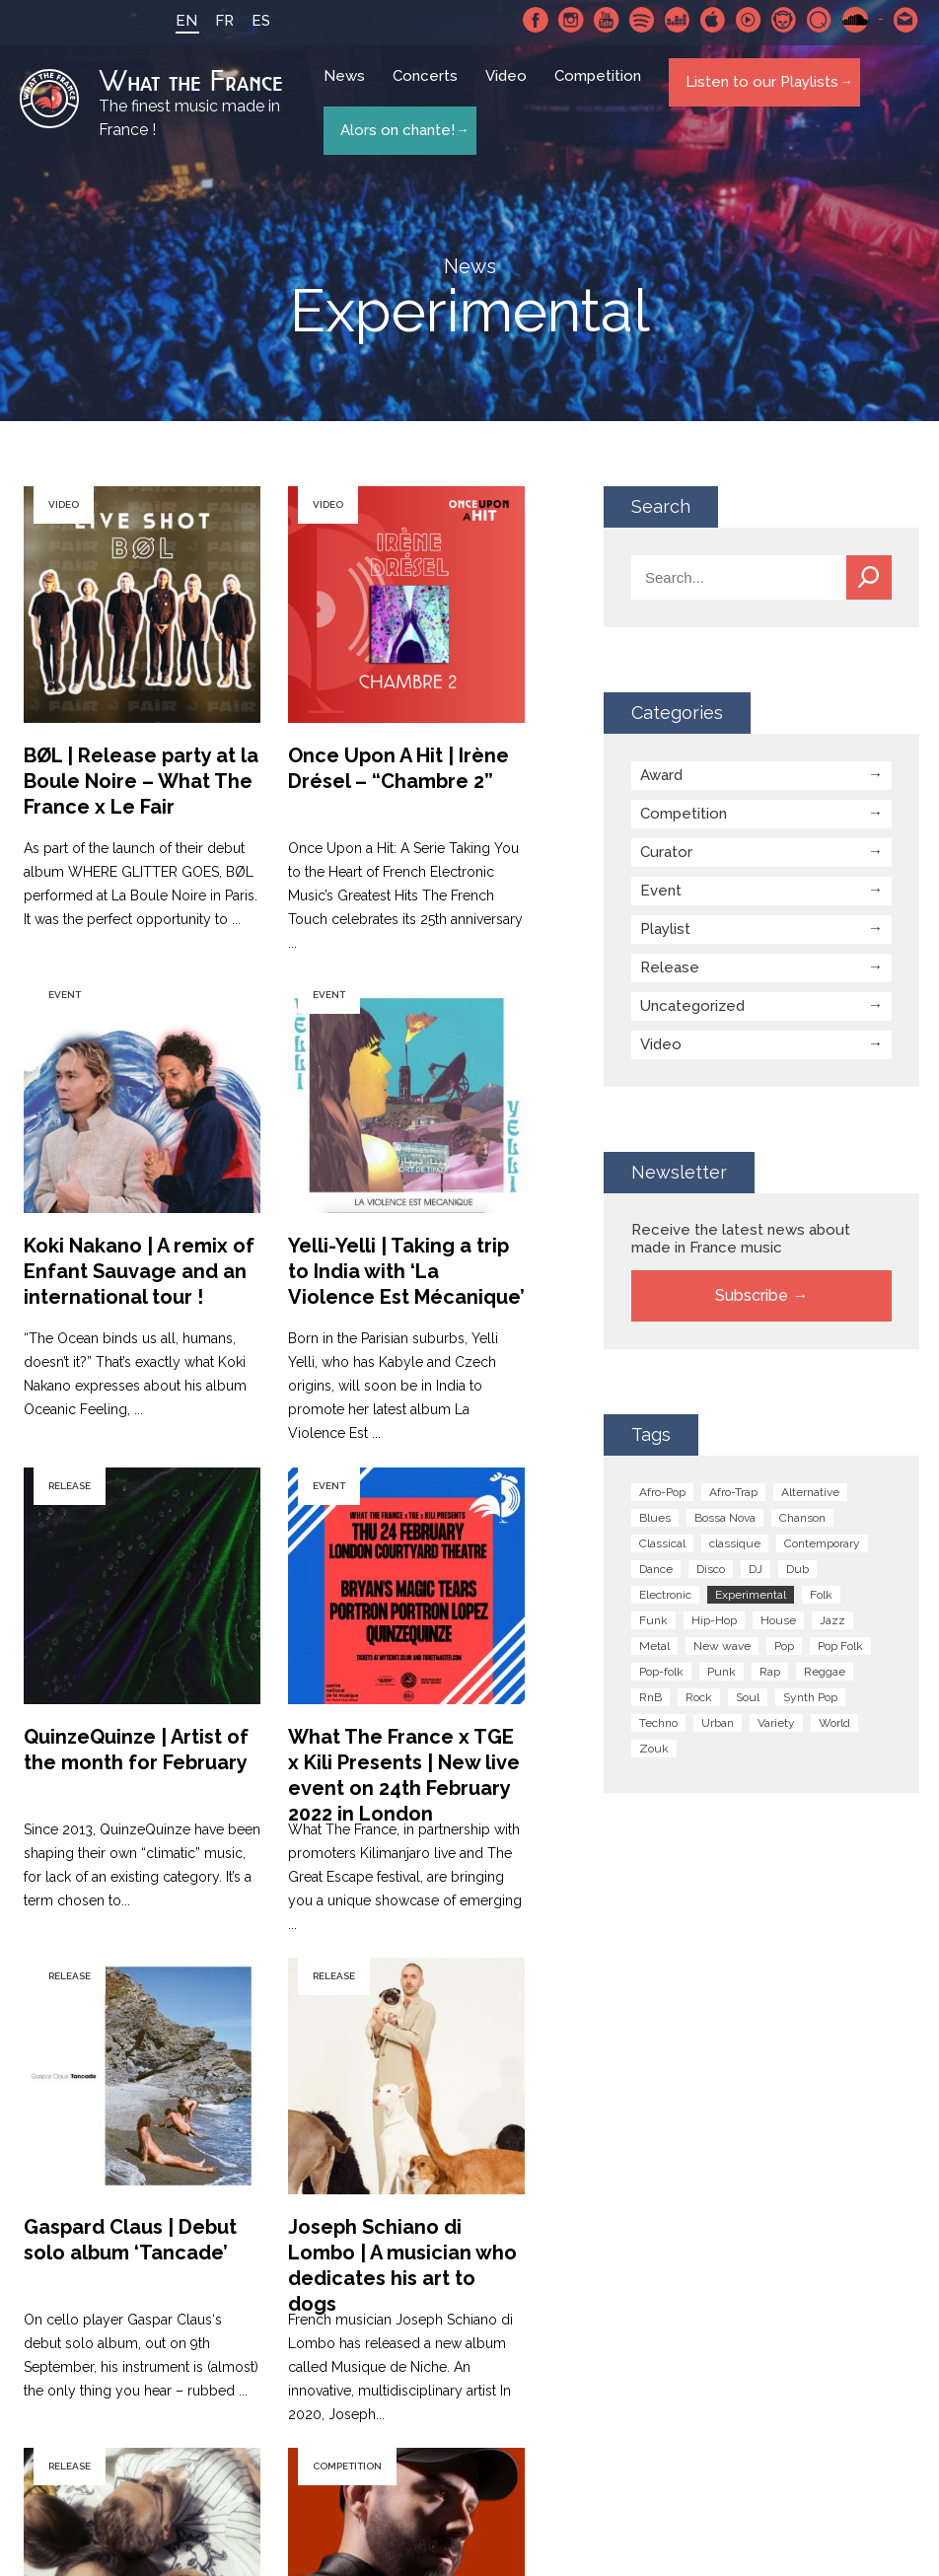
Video (509, 89)
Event (661, 889)
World (834, 1722)
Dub (797, 1568)
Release (669, 966)
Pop (784, 1645)
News (347, 89)
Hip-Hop (714, 1619)
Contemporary (822, 1542)
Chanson (802, 1517)
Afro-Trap (733, 1491)
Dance (656, 1568)
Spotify (642, 20)
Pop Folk (840, 1645)
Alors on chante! (393, 124)
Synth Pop (810, 1696)
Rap (769, 1671)
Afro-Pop (662, 1491)
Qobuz (819, 20)
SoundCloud (855, 20)
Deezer (677, 20)
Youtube (606, 20)
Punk (721, 1671)
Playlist (665, 928)
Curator (666, 851)
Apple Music (713, 20)
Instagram (571, 20)
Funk (653, 1619)
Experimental (750, 1594)
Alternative (810, 1491)
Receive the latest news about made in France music (740, 1237)
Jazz (832, 1619)
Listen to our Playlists (758, 88)
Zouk (654, 1747)
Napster (784, 20)
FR (206, 21)
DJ (755, 1568)
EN (169, 21)
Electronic (665, 1594)
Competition (600, 89)
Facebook (535, 20)
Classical (662, 1542)
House (778, 1619)
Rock (699, 1696)
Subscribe (751, 1294)
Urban (717, 1722)
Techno (658, 1722)
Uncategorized (692, 1005)
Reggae (824, 1671)
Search (869, 576)
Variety (776, 1722)
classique (734, 1542)
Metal (654, 1645)
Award (661, 774)
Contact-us (906, 20)
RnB (650, 1696)
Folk (821, 1594)
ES (243, 21)
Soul (747, 1696)
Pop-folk (661, 1671)
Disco (710, 1568)
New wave (722, 1645)
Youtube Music (748, 20)
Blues (655, 1517)
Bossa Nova (725, 1517)
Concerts (428, 89)
